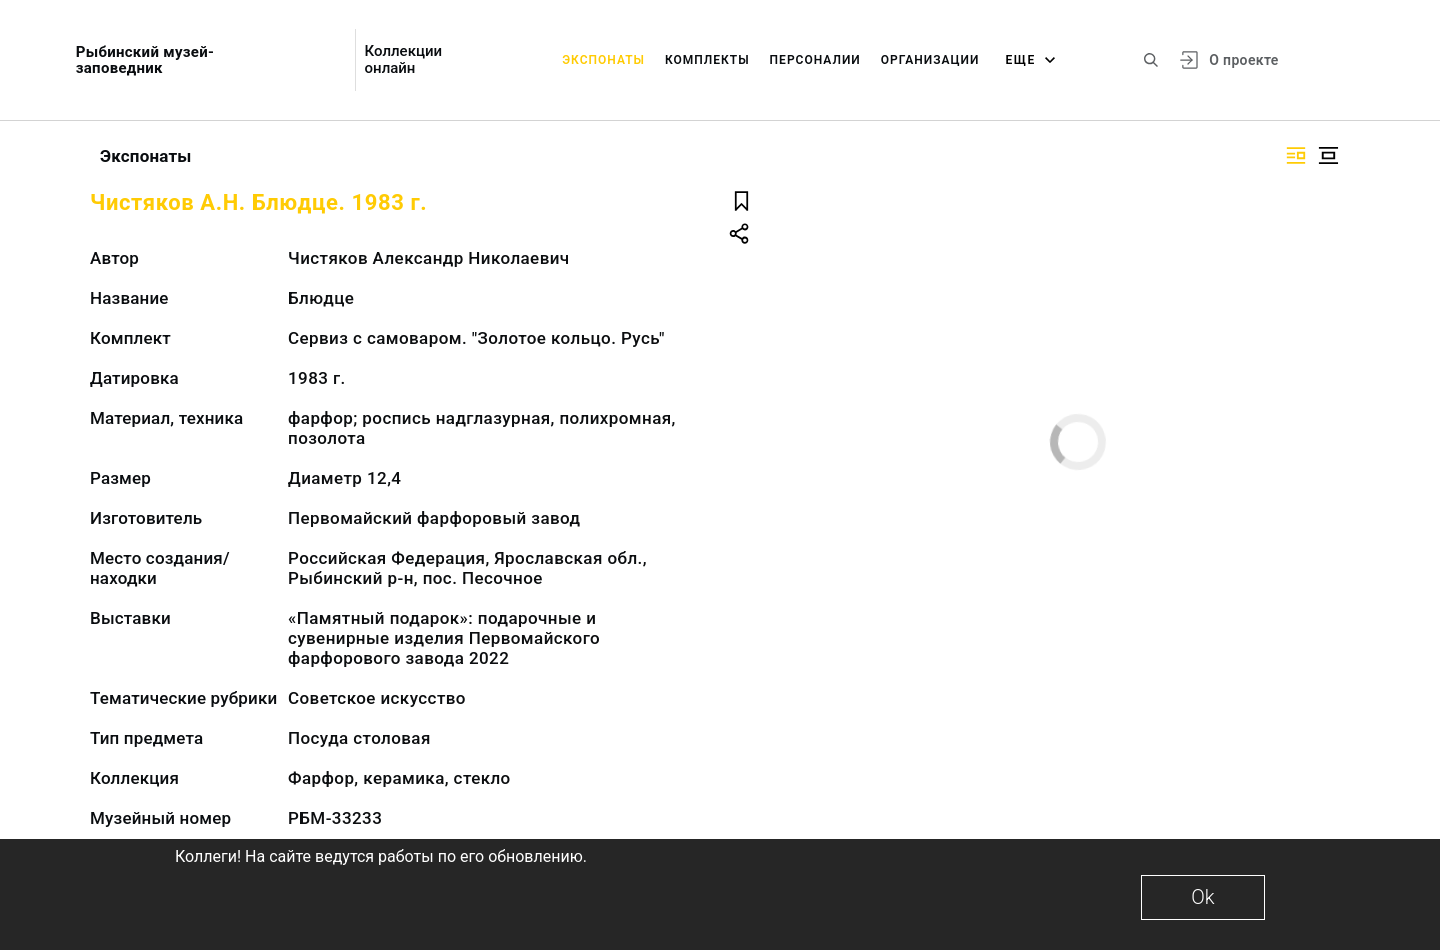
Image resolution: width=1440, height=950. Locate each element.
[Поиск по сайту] (1151, 60)
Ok (1202, 897)
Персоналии (815, 60)
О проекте (1243, 60)
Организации (930, 60)
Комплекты (707, 60)
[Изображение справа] (1296, 155)
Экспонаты (603, 60)
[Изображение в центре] (1328, 155)
